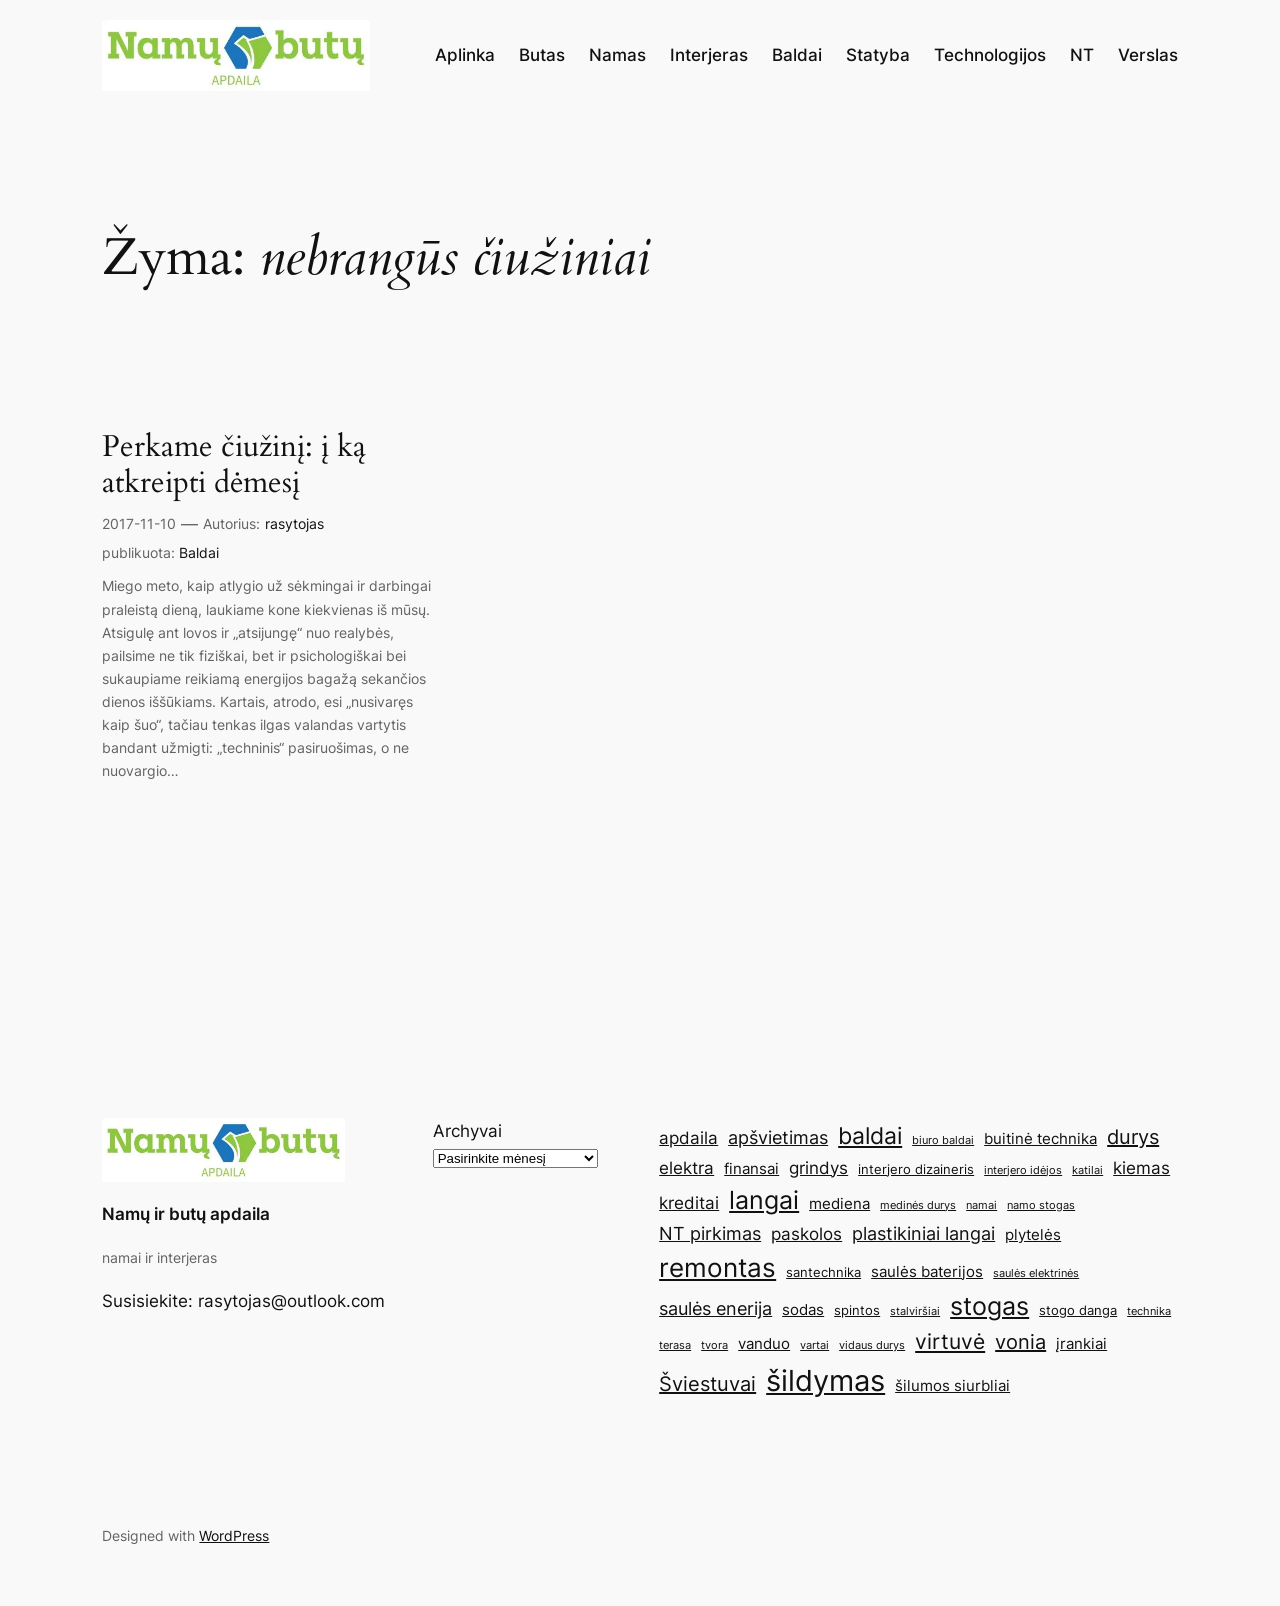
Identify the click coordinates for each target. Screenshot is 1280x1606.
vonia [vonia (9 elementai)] (1020, 1342)
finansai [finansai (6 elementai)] (751, 1168)
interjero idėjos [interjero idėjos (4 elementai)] (1023, 1170)
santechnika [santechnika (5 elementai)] (823, 1272)
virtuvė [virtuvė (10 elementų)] (950, 1341)
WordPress (234, 1535)
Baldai (199, 552)
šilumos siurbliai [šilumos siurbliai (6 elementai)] (952, 1385)
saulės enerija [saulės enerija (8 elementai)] (715, 1308)
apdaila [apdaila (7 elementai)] (688, 1138)
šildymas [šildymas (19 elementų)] (825, 1380)
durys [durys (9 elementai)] (1133, 1137)
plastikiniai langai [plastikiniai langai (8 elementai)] (923, 1233)
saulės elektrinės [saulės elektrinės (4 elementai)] (1036, 1273)
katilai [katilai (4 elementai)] (1087, 1170)
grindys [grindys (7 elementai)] (818, 1168)
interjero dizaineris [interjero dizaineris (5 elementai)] (916, 1169)
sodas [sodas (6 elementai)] (803, 1309)
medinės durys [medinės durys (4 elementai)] (918, 1205)
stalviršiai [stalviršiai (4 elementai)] (915, 1311)
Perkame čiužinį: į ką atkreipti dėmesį (234, 465)
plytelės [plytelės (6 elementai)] (1033, 1234)
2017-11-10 (139, 523)
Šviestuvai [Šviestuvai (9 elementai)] (707, 1384)
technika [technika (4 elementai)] (1149, 1311)
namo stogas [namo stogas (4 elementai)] (1041, 1205)
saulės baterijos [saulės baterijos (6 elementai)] (927, 1271)
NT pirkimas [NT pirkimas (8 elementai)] (710, 1233)
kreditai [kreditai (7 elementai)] (689, 1203)
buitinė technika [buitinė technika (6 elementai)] (1040, 1138)
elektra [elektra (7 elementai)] (686, 1168)
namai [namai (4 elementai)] (981, 1205)
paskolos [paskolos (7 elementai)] (806, 1234)
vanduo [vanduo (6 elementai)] (764, 1343)
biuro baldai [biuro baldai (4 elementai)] (943, 1140)
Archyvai (467, 1131)
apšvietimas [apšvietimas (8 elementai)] (778, 1137)
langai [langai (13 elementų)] (764, 1200)
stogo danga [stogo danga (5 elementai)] (1078, 1310)
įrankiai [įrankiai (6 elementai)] (1081, 1343)
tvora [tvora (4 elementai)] (714, 1345)
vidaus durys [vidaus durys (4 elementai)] (872, 1345)
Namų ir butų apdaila (186, 1214)
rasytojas (294, 523)
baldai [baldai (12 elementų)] (870, 1135)
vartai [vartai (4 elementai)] (814, 1345)
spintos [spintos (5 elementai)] (857, 1310)
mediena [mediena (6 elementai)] (839, 1203)
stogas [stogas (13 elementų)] (989, 1306)
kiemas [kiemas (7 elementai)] (1141, 1168)
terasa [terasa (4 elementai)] (675, 1345)
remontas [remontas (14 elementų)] (717, 1267)
